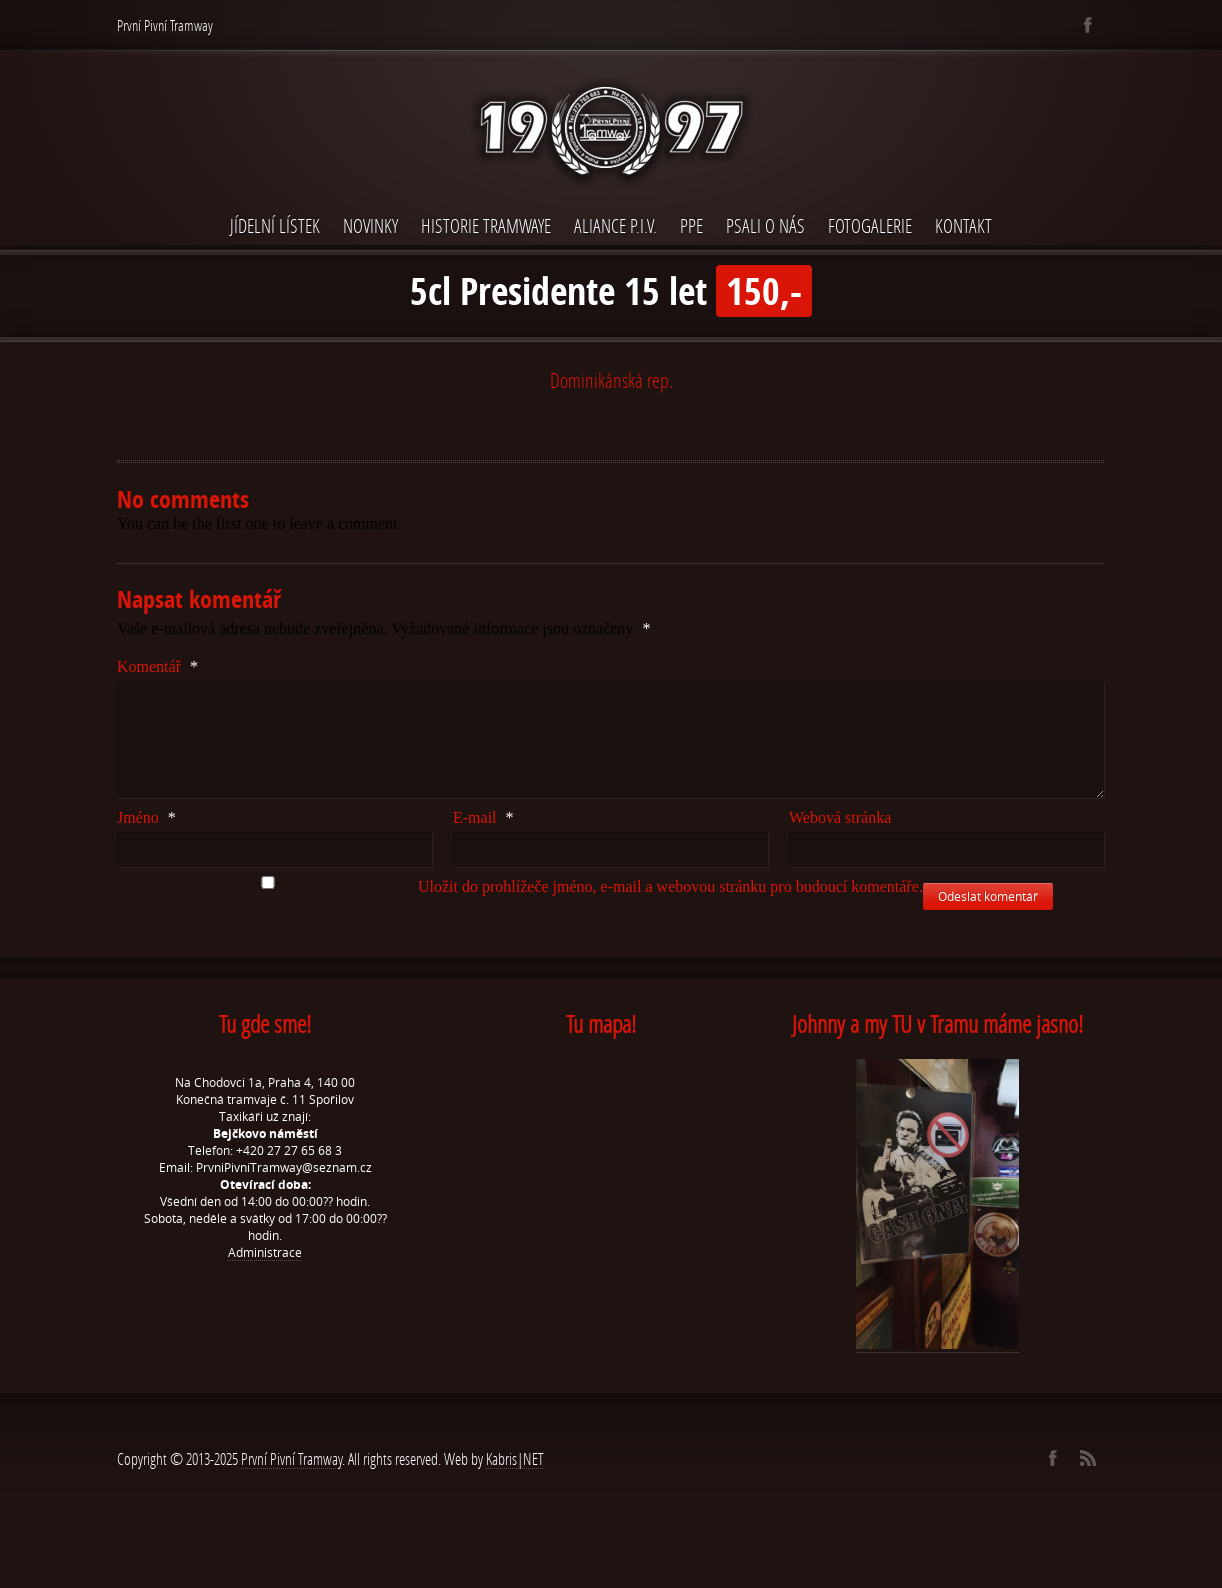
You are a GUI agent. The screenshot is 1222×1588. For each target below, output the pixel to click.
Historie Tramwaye (486, 225)
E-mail (483, 817)
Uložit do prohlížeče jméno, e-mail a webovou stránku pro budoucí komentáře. (670, 886)
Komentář (157, 666)
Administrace (265, 1252)
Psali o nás (765, 225)
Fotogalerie (870, 225)
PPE (691, 225)
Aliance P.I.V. (615, 225)
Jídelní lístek (275, 225)
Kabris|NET (515, 1458)
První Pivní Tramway (291, 1458)
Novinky (370, 225)
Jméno (146, 817)
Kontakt (963, 225)
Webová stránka (840, 817)
